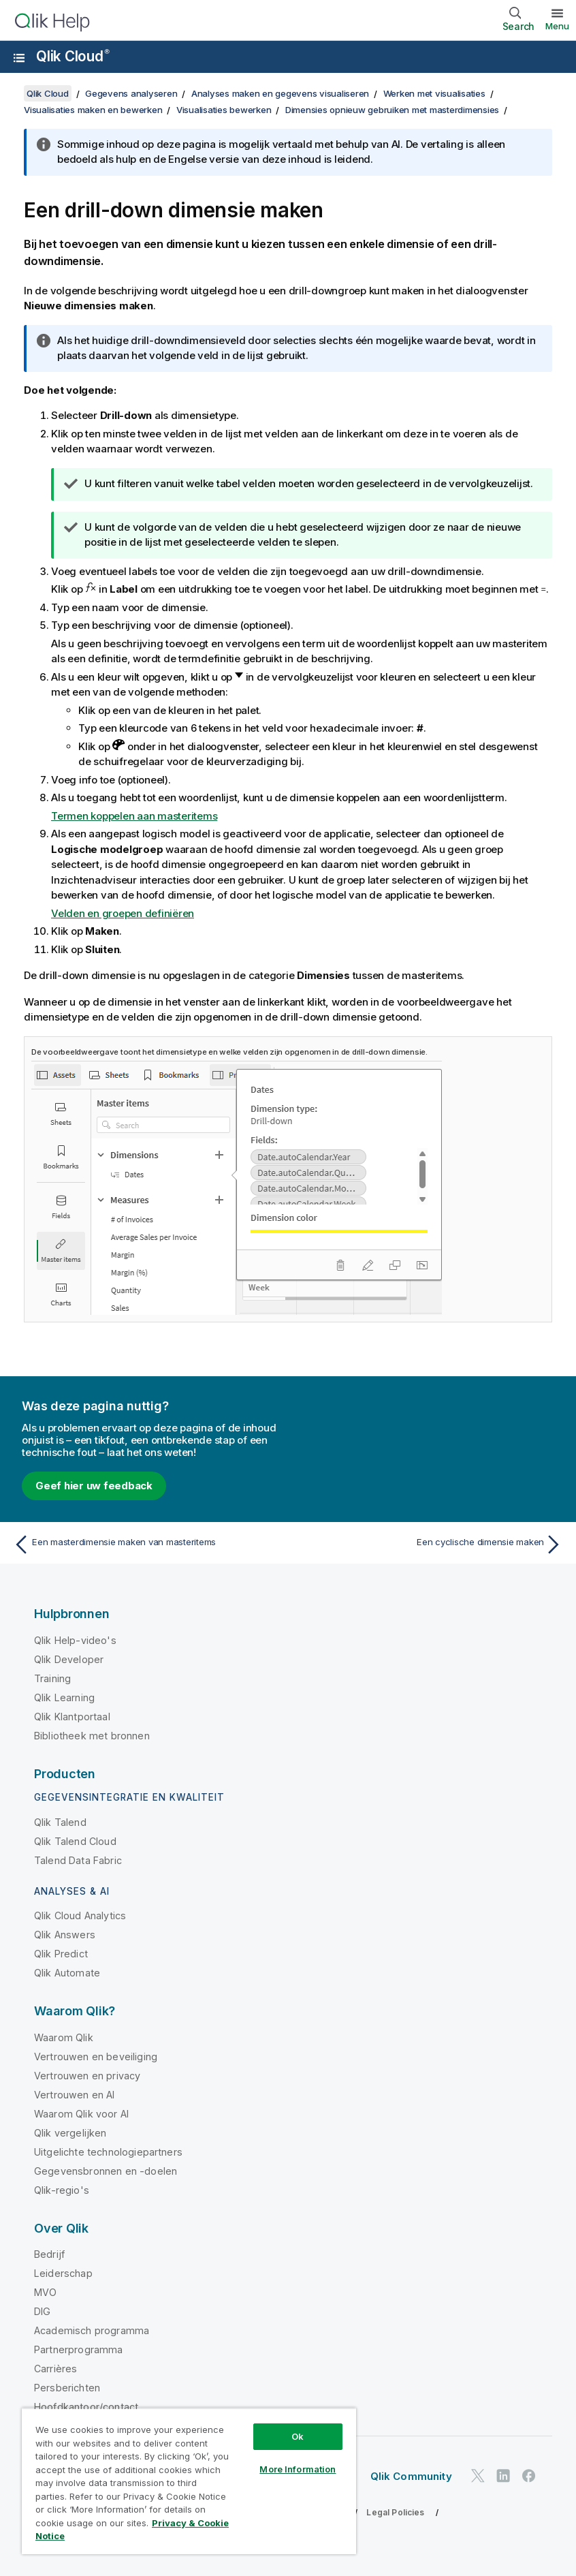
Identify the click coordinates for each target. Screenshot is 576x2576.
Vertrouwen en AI (74, 2094)
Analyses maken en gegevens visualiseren (280, 93)
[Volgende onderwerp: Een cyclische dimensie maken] (429, 1544)
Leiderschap (63, 2273)
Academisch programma (91, 2330)
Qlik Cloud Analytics (80, 1915)
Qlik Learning (64, 1697)
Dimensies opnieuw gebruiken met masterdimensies (392, 109)
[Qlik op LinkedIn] (503, 2476)
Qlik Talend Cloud (75, 1841)
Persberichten (67, 2387)
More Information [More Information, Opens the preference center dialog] (297, 2469)
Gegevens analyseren (131, 93)
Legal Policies (395, 2512)
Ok (297, 2436)
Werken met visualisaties (434, 93)
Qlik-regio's (61, 2190)
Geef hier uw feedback (94, 1485)
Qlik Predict (61, 1953)
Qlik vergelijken (70, 2133)
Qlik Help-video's (75, 1640)
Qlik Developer (68, 1659)
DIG (42, 2311)
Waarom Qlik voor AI (81, 2114)
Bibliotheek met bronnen (92, 1735)
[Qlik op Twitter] (478, 2476)
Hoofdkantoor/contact (86, 2406)
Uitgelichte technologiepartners (108, 2152)
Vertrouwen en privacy (87, 2075)
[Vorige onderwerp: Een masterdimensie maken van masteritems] (146, 1544)
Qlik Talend (60, 1822)
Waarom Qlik (63, 2037)
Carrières (55, 2368)
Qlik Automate (67, 1972)
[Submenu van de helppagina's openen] (19, 58)
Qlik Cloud (73, 56)
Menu (557, 25)
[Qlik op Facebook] (529, 2476)
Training (52, 1678)
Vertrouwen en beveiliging (95, 2056)
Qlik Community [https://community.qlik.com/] (411, 2476)
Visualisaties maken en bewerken (93, 109)
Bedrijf (49, 2254)
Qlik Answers (64, 1934)
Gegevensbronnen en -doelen (105, 2171)
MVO (45, 2292)
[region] (189, 2481)
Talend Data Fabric (78, 1860)
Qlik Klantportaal (72, 1716)
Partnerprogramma (78, 2349)
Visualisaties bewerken (224, 109)
